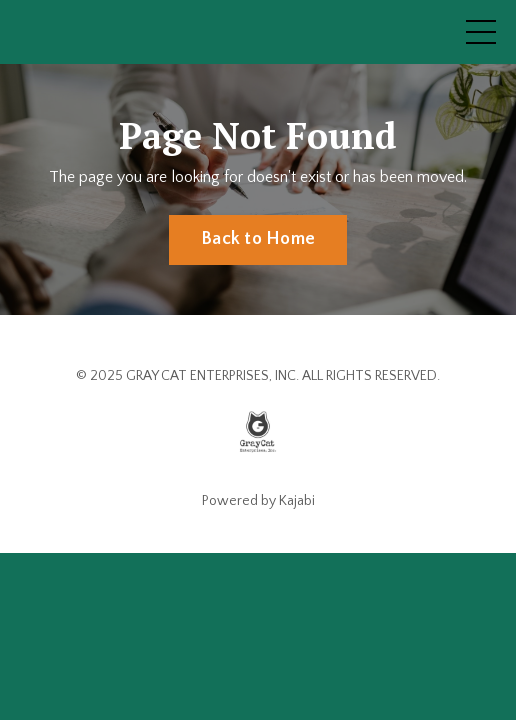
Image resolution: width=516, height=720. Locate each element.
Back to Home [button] (258, 239)
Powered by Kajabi (258, 501)
